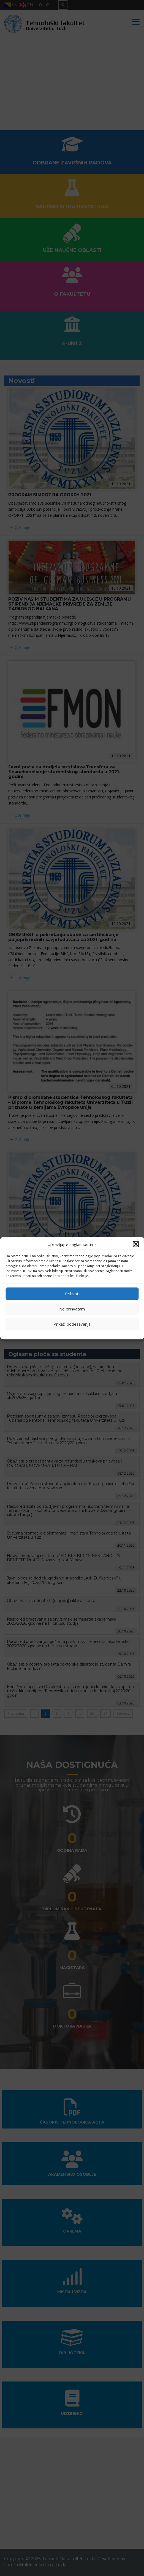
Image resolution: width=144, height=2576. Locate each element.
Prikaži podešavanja (72, 1324)
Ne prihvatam (72, 1309)
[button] (135, 1244)
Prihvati (72, 1293)
